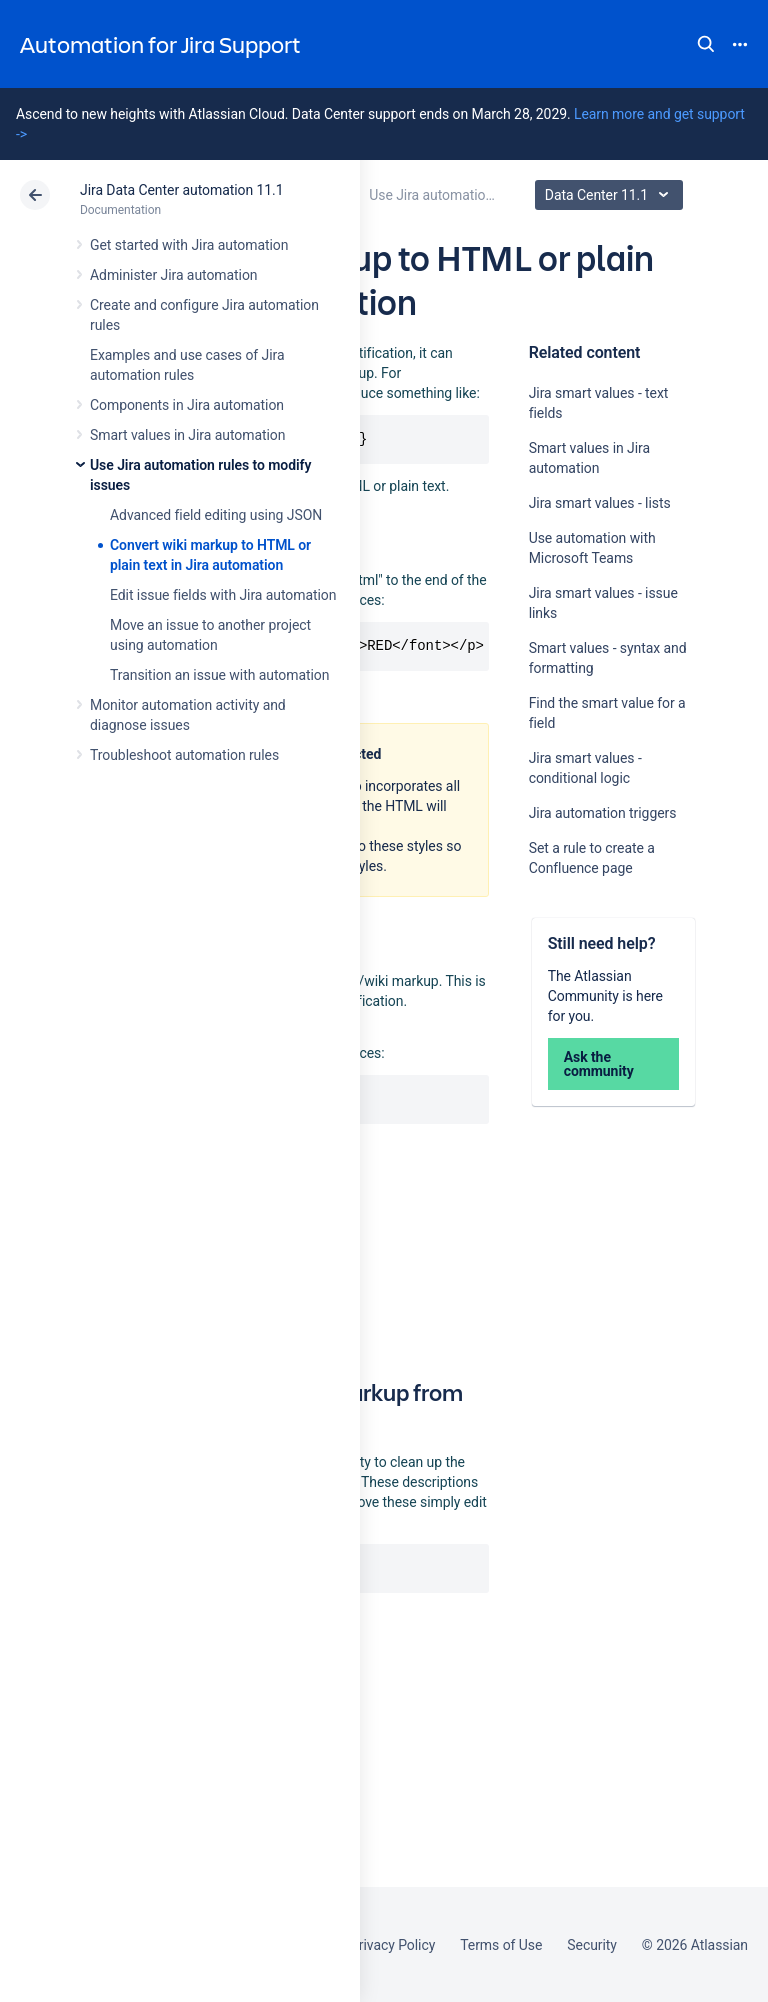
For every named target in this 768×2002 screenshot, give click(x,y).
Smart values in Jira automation (187, 435)
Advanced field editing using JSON (216, 515)
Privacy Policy (392, 1945)
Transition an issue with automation (219, 675)
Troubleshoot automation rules (184, 755)
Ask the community (599, 1064)
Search (706, 44)
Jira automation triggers (603, 813)
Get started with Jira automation (189, 245)
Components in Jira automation (187, 405)
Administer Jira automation (174, 275)
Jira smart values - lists (600, 503)
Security (592, 1945)
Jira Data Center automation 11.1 (182, 190)
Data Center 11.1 (611, 195)
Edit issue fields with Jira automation (223, 595)
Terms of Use (501, 1945)
